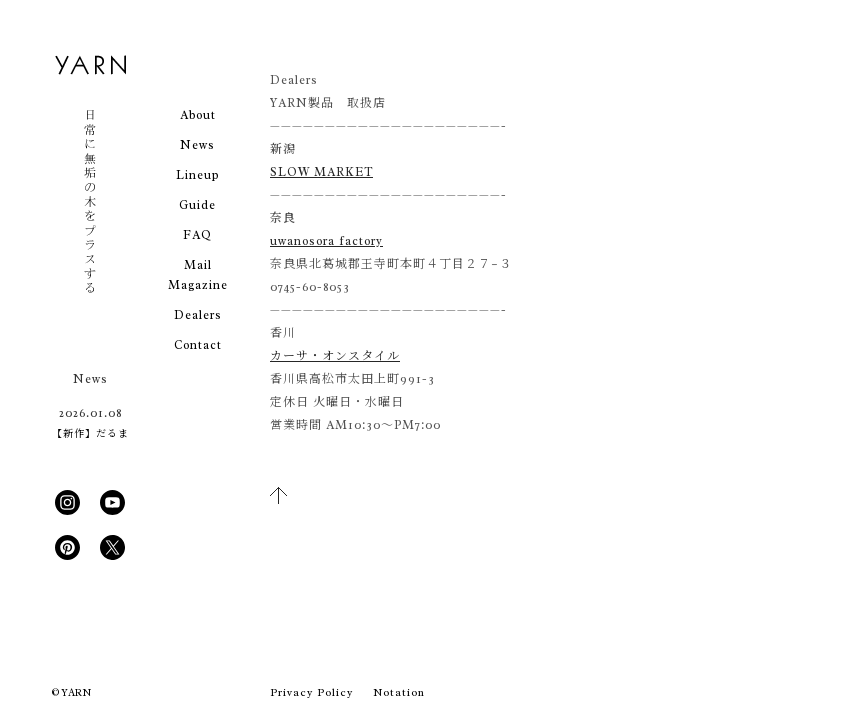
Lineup (197, 175)
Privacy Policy (311, 692)
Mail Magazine (198, 275)
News (197, 145)
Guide (197, 205)
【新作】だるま (90, 433)
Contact (198, 345)
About (198, 115)
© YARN (71, 692)
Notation (399, 692)
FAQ (197, 235)
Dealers (198, 315)
